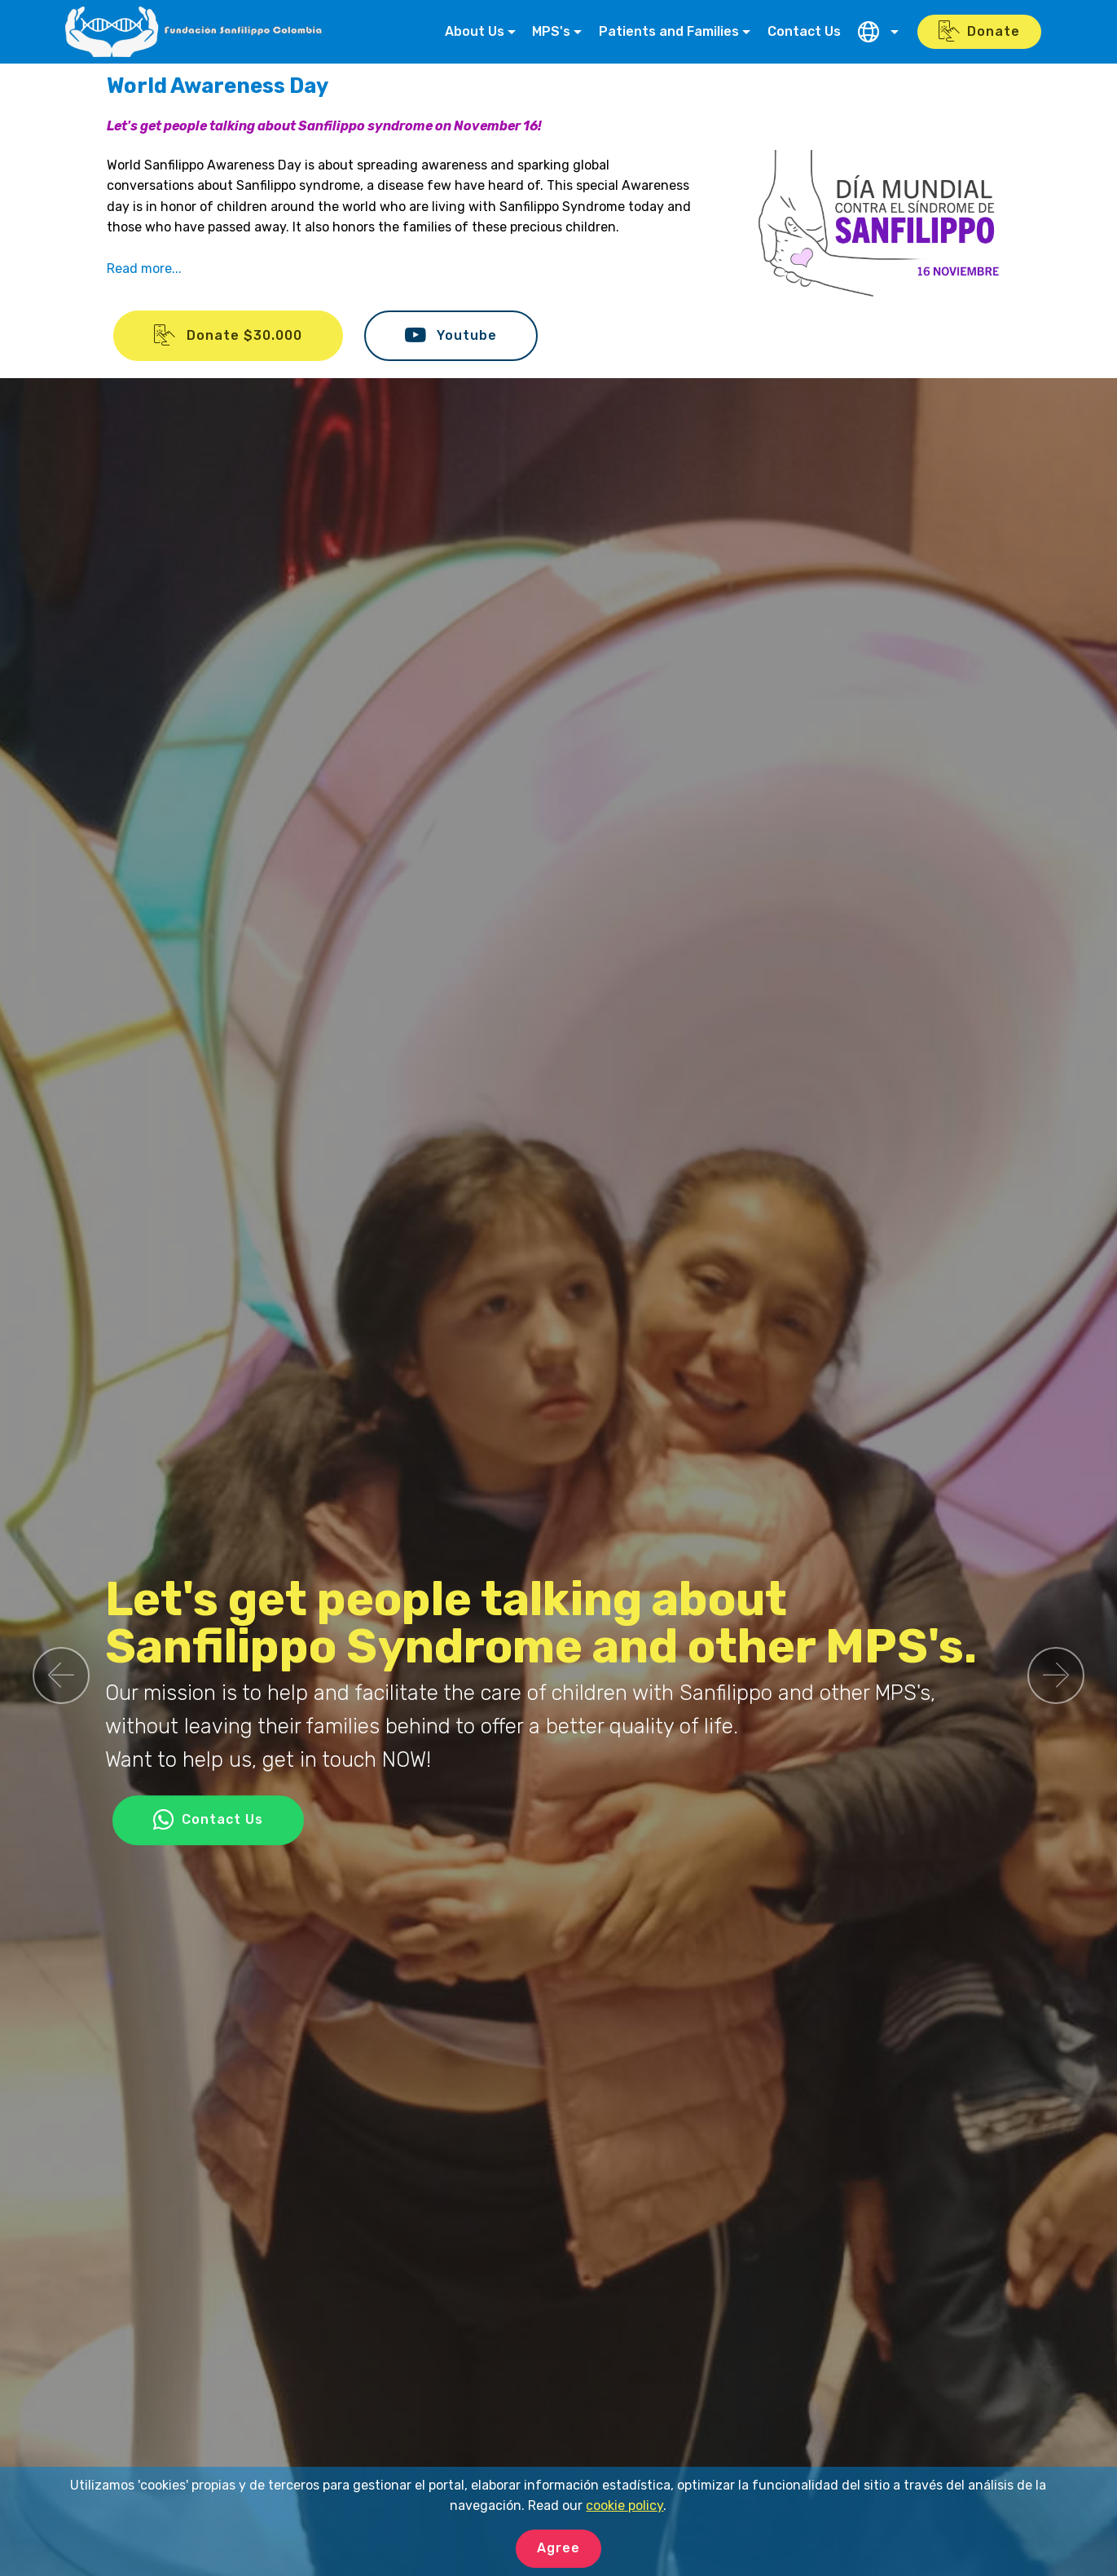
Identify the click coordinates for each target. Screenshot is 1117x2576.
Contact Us (804, 31)
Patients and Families (669, 31)
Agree (558, 2548)
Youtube (451, 335)
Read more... (144, 268)
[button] (61, 1675)
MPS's (551, 31)
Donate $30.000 (228, 335)
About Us (474, 31)
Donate (979, 31)
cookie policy (624, 2505)
